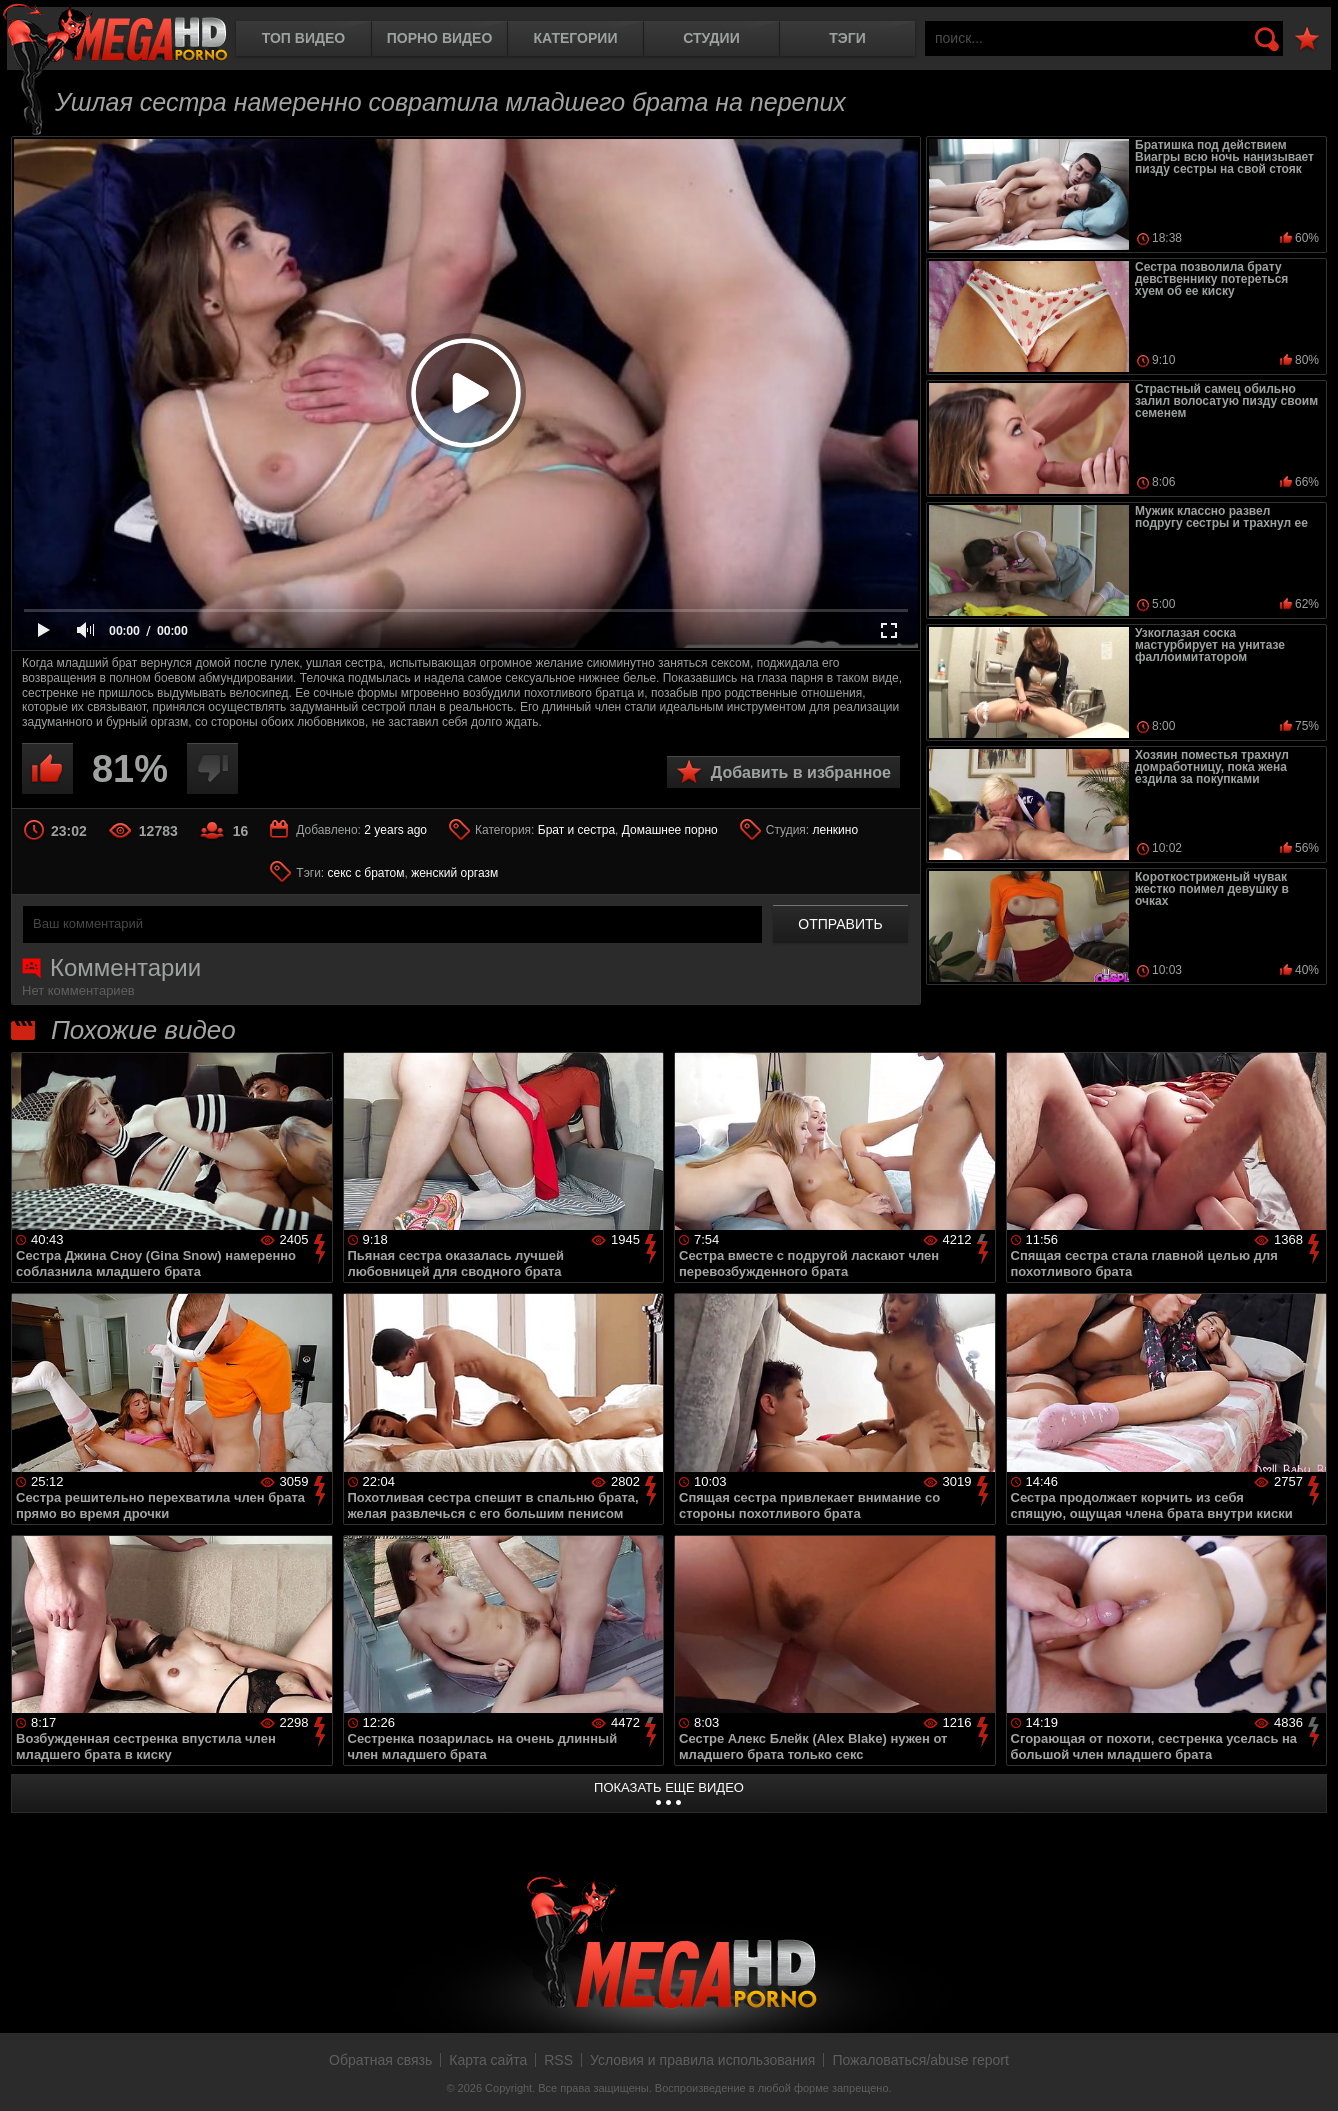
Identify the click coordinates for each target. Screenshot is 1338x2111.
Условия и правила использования (702, 2060)
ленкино (836, 830)
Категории (576, 38)
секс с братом (366, 873)
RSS (558, 2060)
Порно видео (440, 38)
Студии (711, 38)
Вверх (1308, 2074)
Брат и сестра (576, 830)
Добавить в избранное (801, 772)
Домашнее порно (670, 830)
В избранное (1307, 39)
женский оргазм (454, 873)
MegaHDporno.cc (115, 34)
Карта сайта (488, 2060)
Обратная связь (380, 2060)
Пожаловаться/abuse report (920, 2060)
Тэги (847, 38)
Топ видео (303, 38)
